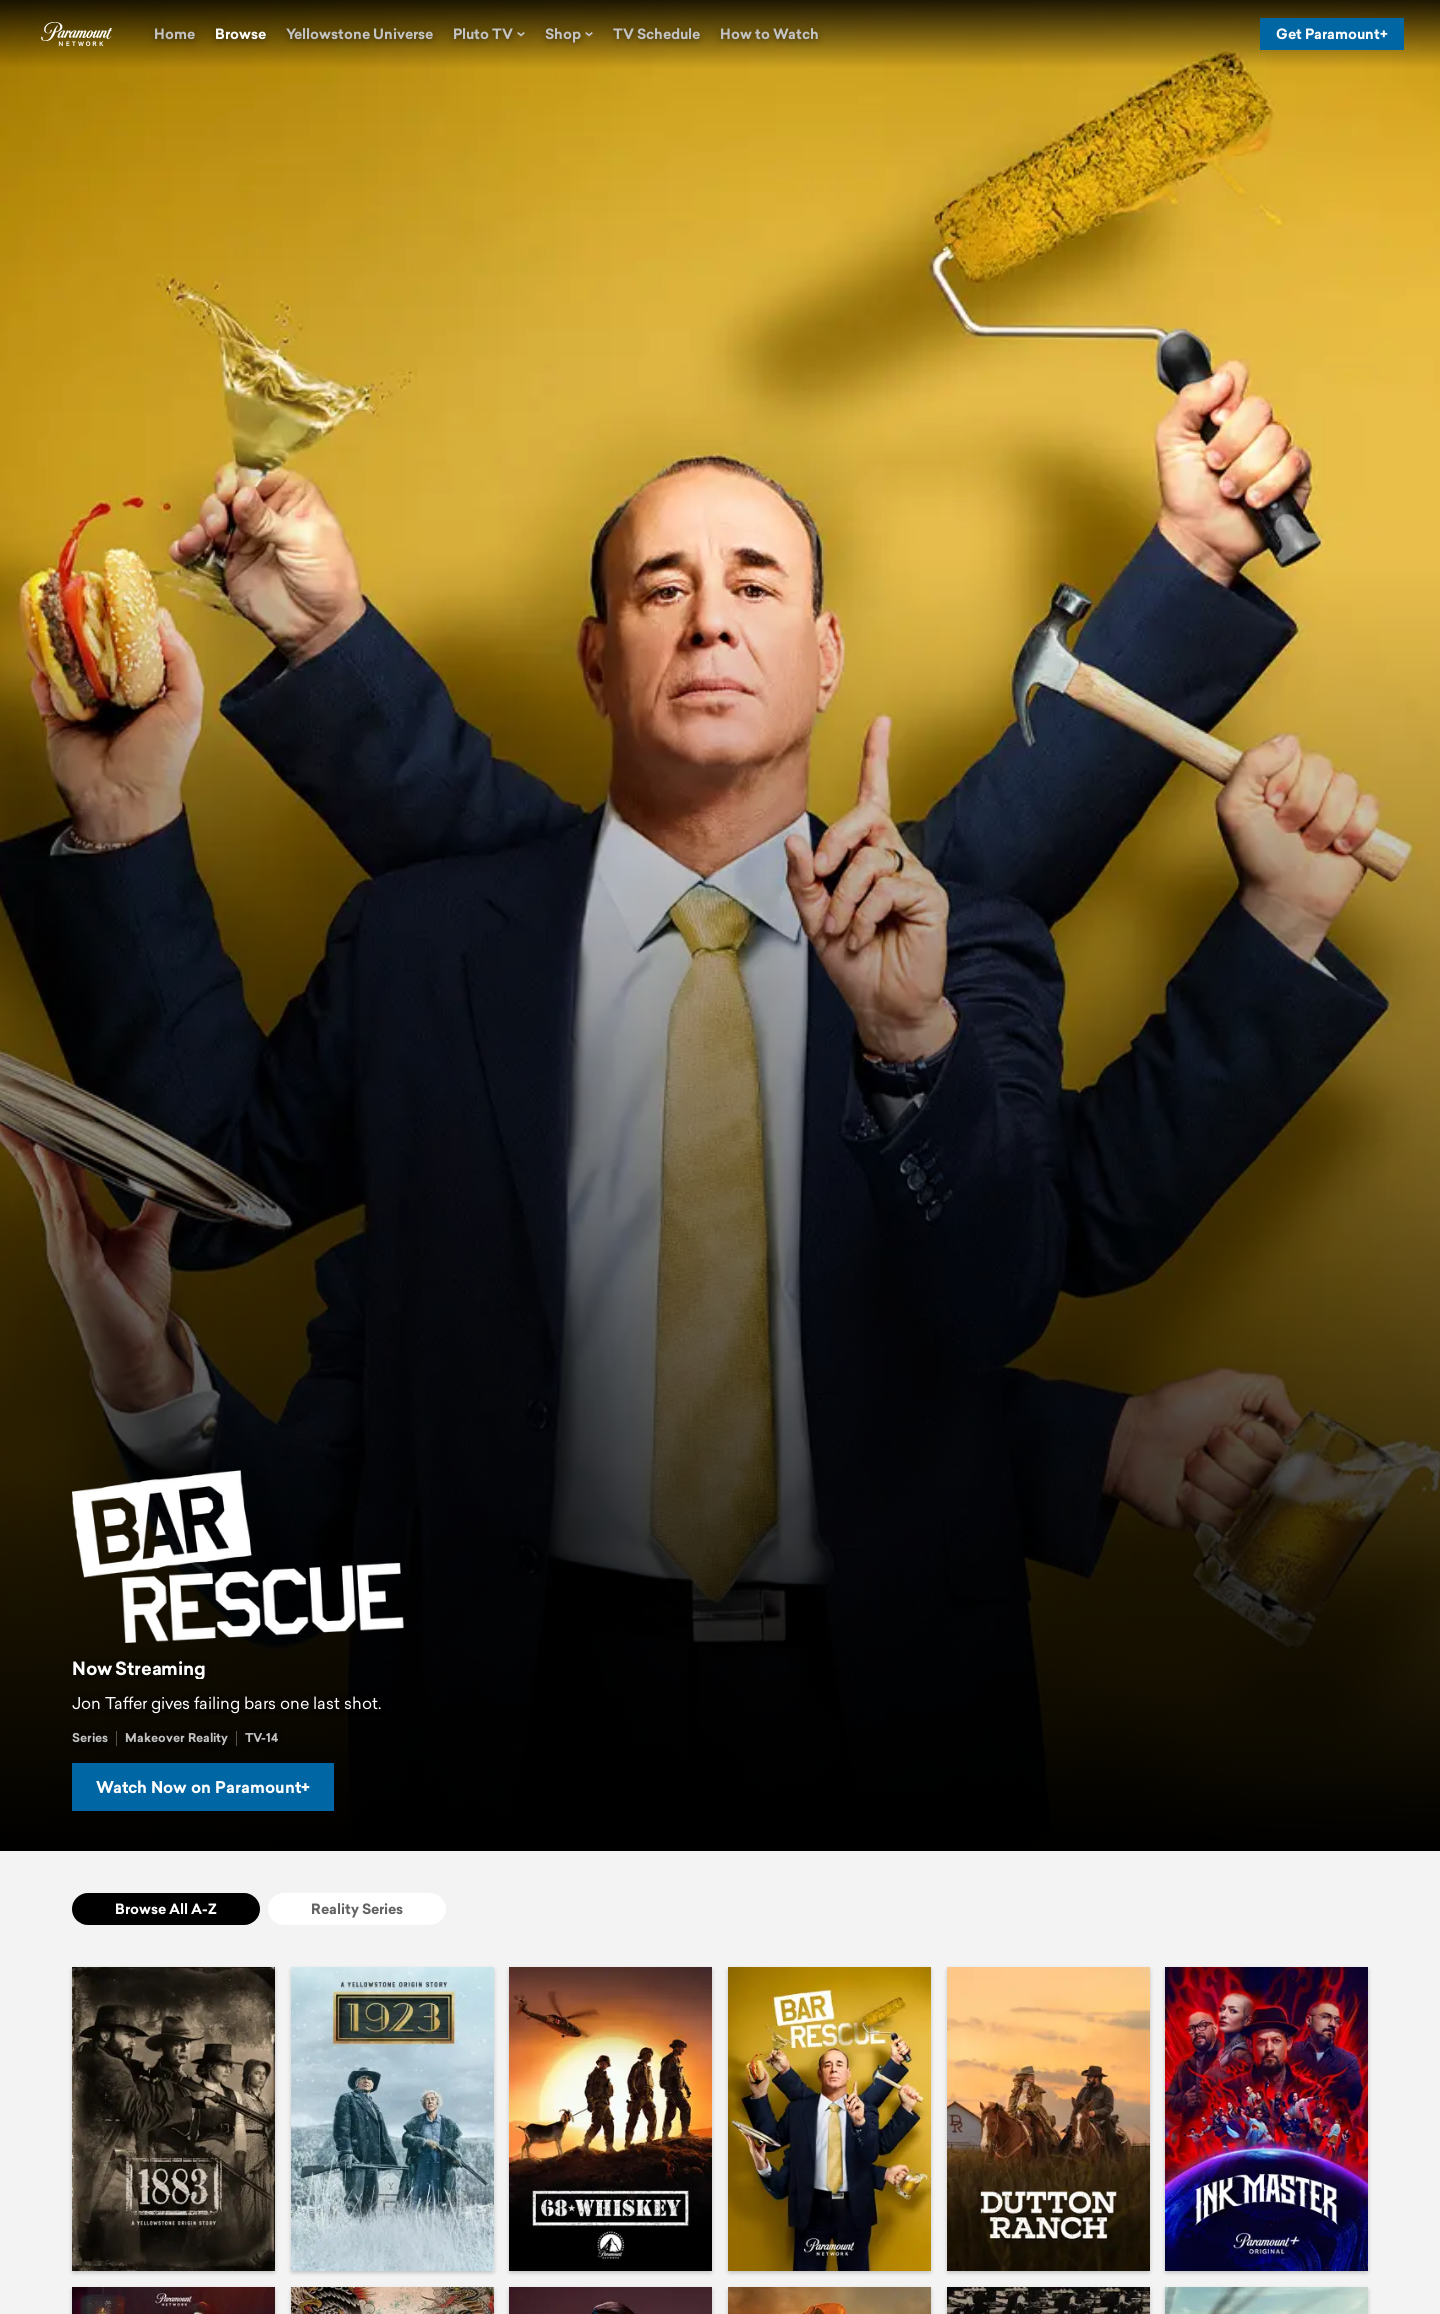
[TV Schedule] (656, 34)
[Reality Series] (357, 1909)
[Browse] (240, 34)
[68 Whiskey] (610, 2119)
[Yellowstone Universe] (359, 34)
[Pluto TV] (489, 34)
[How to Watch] (769, 34)
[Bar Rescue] (829, 2119)
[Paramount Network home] (76, 34)
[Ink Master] (1266, 2119)
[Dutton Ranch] (1048, 2119)
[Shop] (569, 34)
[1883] (173, 2119)
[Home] (174, 34)
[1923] (392, 2119)
